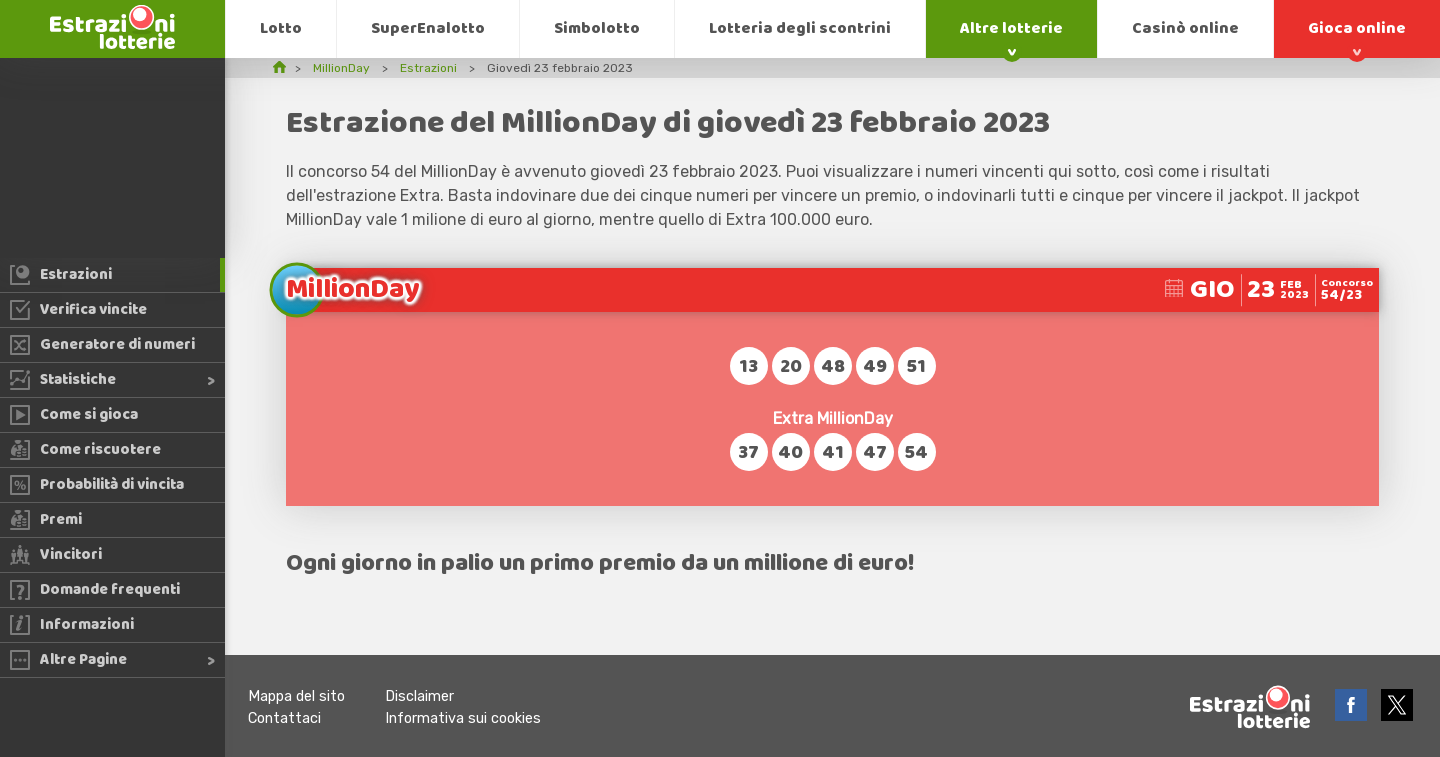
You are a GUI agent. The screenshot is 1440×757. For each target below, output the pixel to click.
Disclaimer (419, 696)
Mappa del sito (296, 696)
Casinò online (1185, 28)
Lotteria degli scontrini (800, 28)
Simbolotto (597, 28)
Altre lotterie (1011, 28)
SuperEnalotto (428, 28)
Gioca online (1357, 28)
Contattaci (284, 718)
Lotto (281, 28)
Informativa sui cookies (463, 718)
